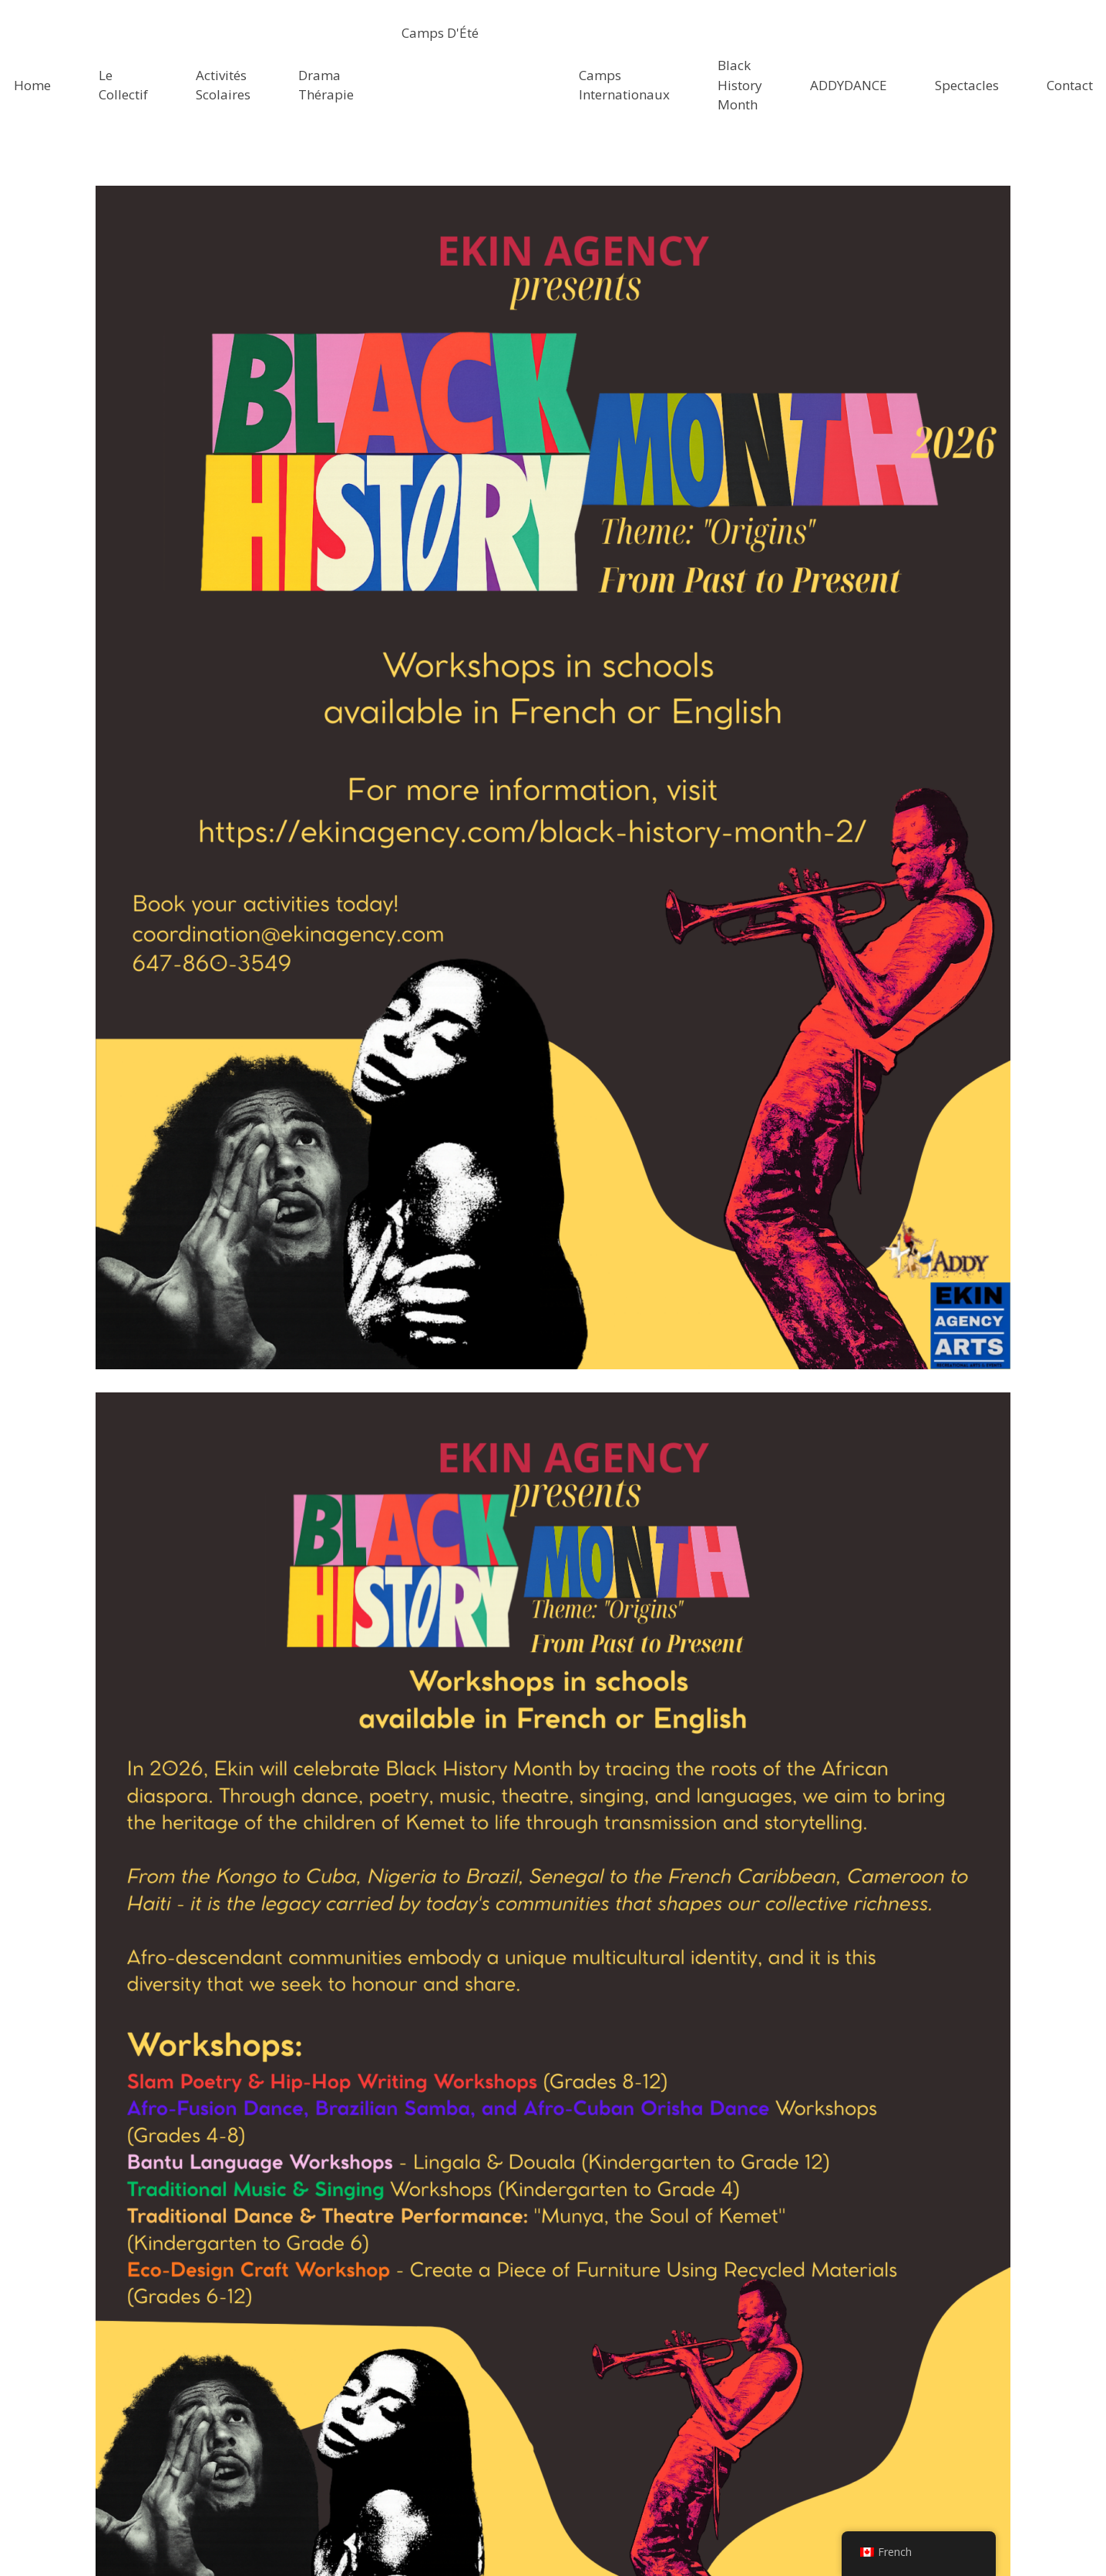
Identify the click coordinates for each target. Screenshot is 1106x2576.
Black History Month (740, 84)
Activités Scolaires (223, 85)
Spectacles (967, 85)
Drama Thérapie (326, 85)
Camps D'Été (440, 33)
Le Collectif (123, 85)
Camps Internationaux (624, 85)
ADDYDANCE (848, 85)
